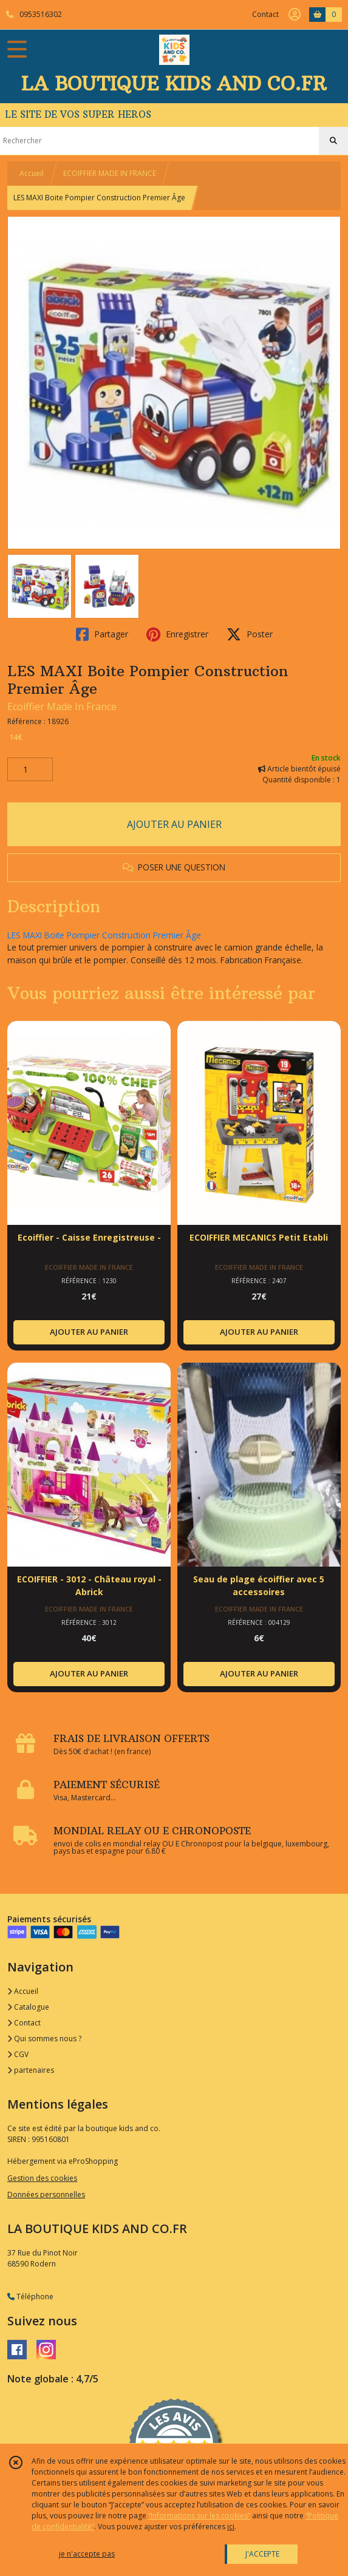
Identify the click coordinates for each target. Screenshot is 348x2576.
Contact (265, 14)
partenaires (30, 2070)
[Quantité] (30, 770)
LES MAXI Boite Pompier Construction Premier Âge (104, 935)
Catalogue (28, 2007)
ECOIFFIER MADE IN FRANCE (109, 173)
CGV (18, 2054)
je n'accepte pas (87, 2554)
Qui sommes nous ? (44, 2038)
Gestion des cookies (42, 2178)
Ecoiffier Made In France (62, 706)
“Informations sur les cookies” (199, 2515)
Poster (250, 634)
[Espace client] (294, 14)
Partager (102, 634)
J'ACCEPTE (262, 2554)
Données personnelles (46, 2194)
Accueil (31, 173)
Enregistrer (177, 634)
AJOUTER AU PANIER (174, 824)
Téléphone (30, 2296)
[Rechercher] (333, 141)
